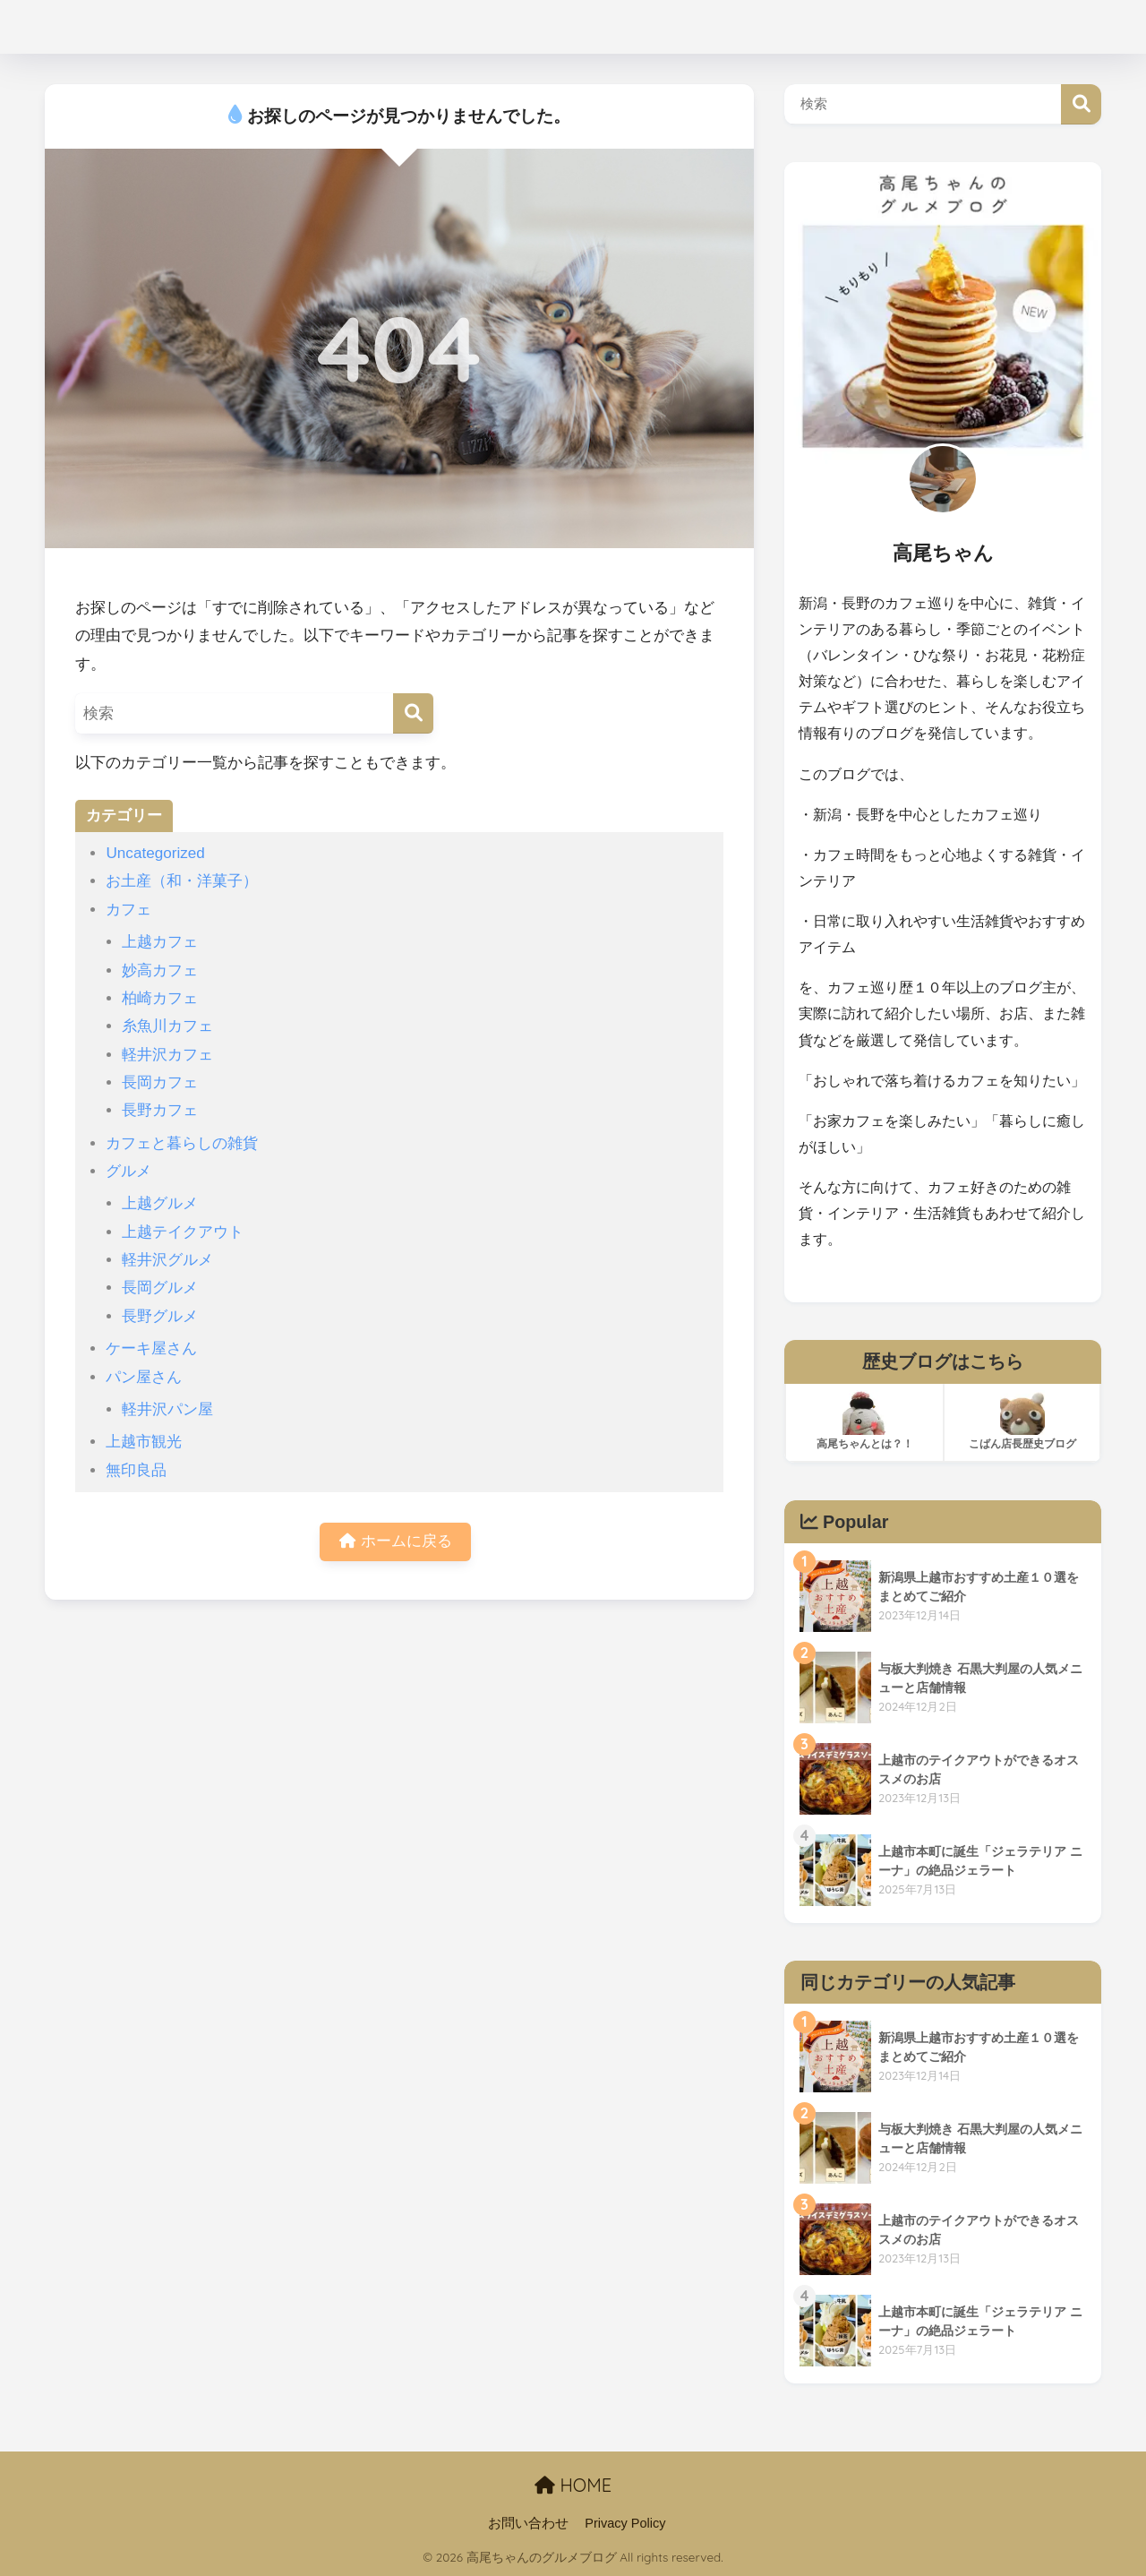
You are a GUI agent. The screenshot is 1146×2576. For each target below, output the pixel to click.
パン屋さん (144, 1377)
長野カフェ (160, 1110)
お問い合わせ (528, 2523)
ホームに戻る (395, 1542)
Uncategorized (155, 853)
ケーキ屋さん (151, 1348)
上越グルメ (160, 1203)
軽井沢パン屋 (167, 1409)
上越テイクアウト (183, 1232)
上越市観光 (144, 1441)
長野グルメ (160, 1316)
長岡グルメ (160, 1287)
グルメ (128, 1171)
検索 (1081, 104)
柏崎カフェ (160, 998)
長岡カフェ (160, 1082)
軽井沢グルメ (167, 1259)
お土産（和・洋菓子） (182, 880)
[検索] (413, 713)
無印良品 (136, 1470)
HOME (573, 2485)
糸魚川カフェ (167, 1026)
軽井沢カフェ (167, 1054)
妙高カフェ (160, 970)
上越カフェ (160, 941)
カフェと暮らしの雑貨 (182, 1143)
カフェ (128, 909)
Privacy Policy (625, 2523)
